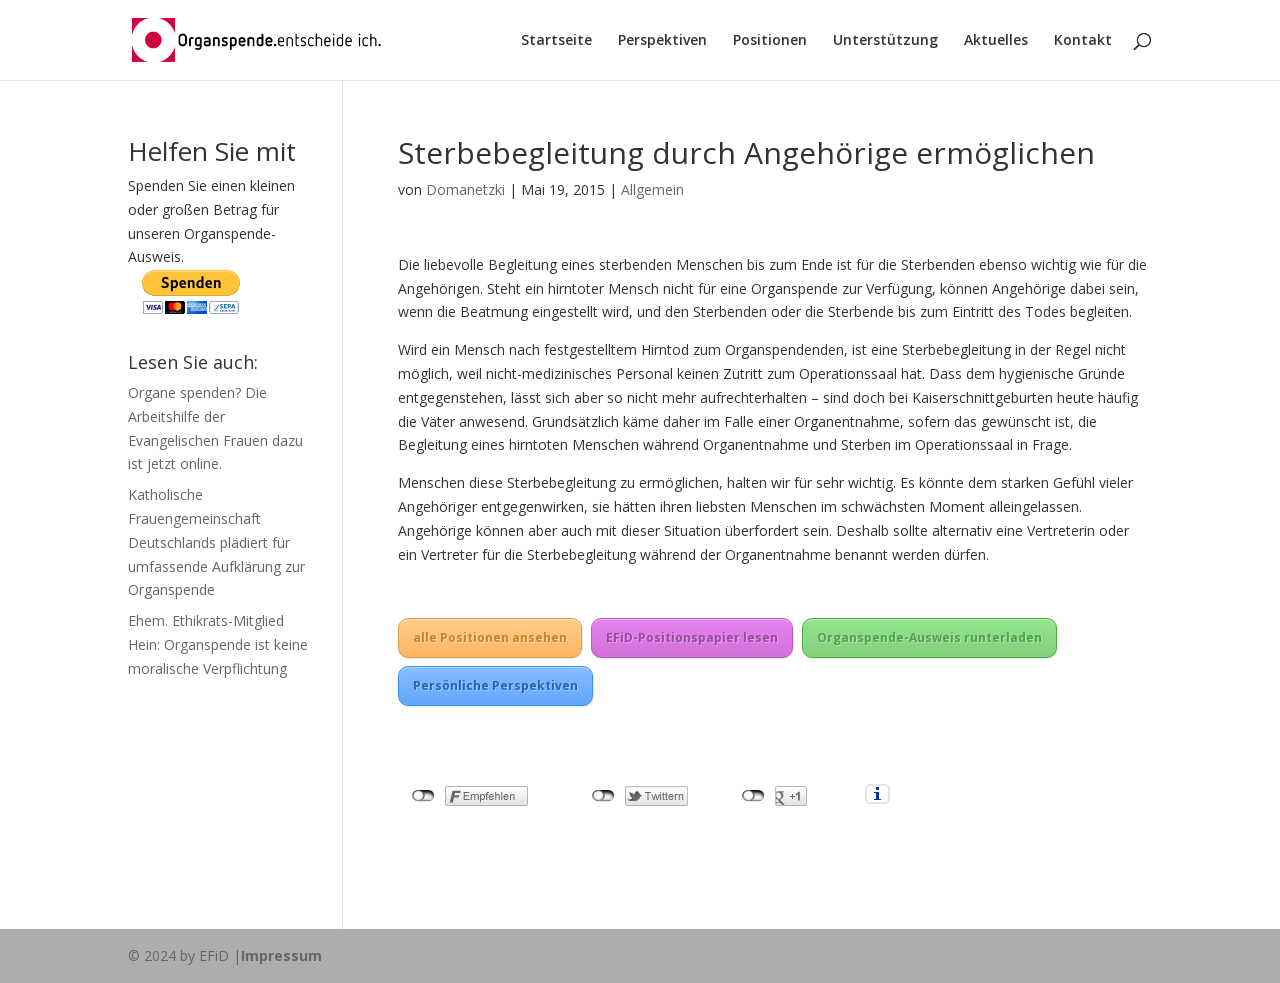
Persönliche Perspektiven (495, 685)
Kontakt (1083, 41)
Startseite (556, 41)
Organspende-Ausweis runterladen (929, 637)
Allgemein (652, 189)
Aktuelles (996, 41)
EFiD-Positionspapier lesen (692, 637)
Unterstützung (885, 41)
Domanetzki (465, 189)
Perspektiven (662, 41)
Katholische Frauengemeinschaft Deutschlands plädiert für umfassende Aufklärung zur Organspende (216, 542)
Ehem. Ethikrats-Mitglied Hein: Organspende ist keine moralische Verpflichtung (218, 644)
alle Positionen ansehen (490, 637)
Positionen (770, 41)
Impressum (281, 955)
